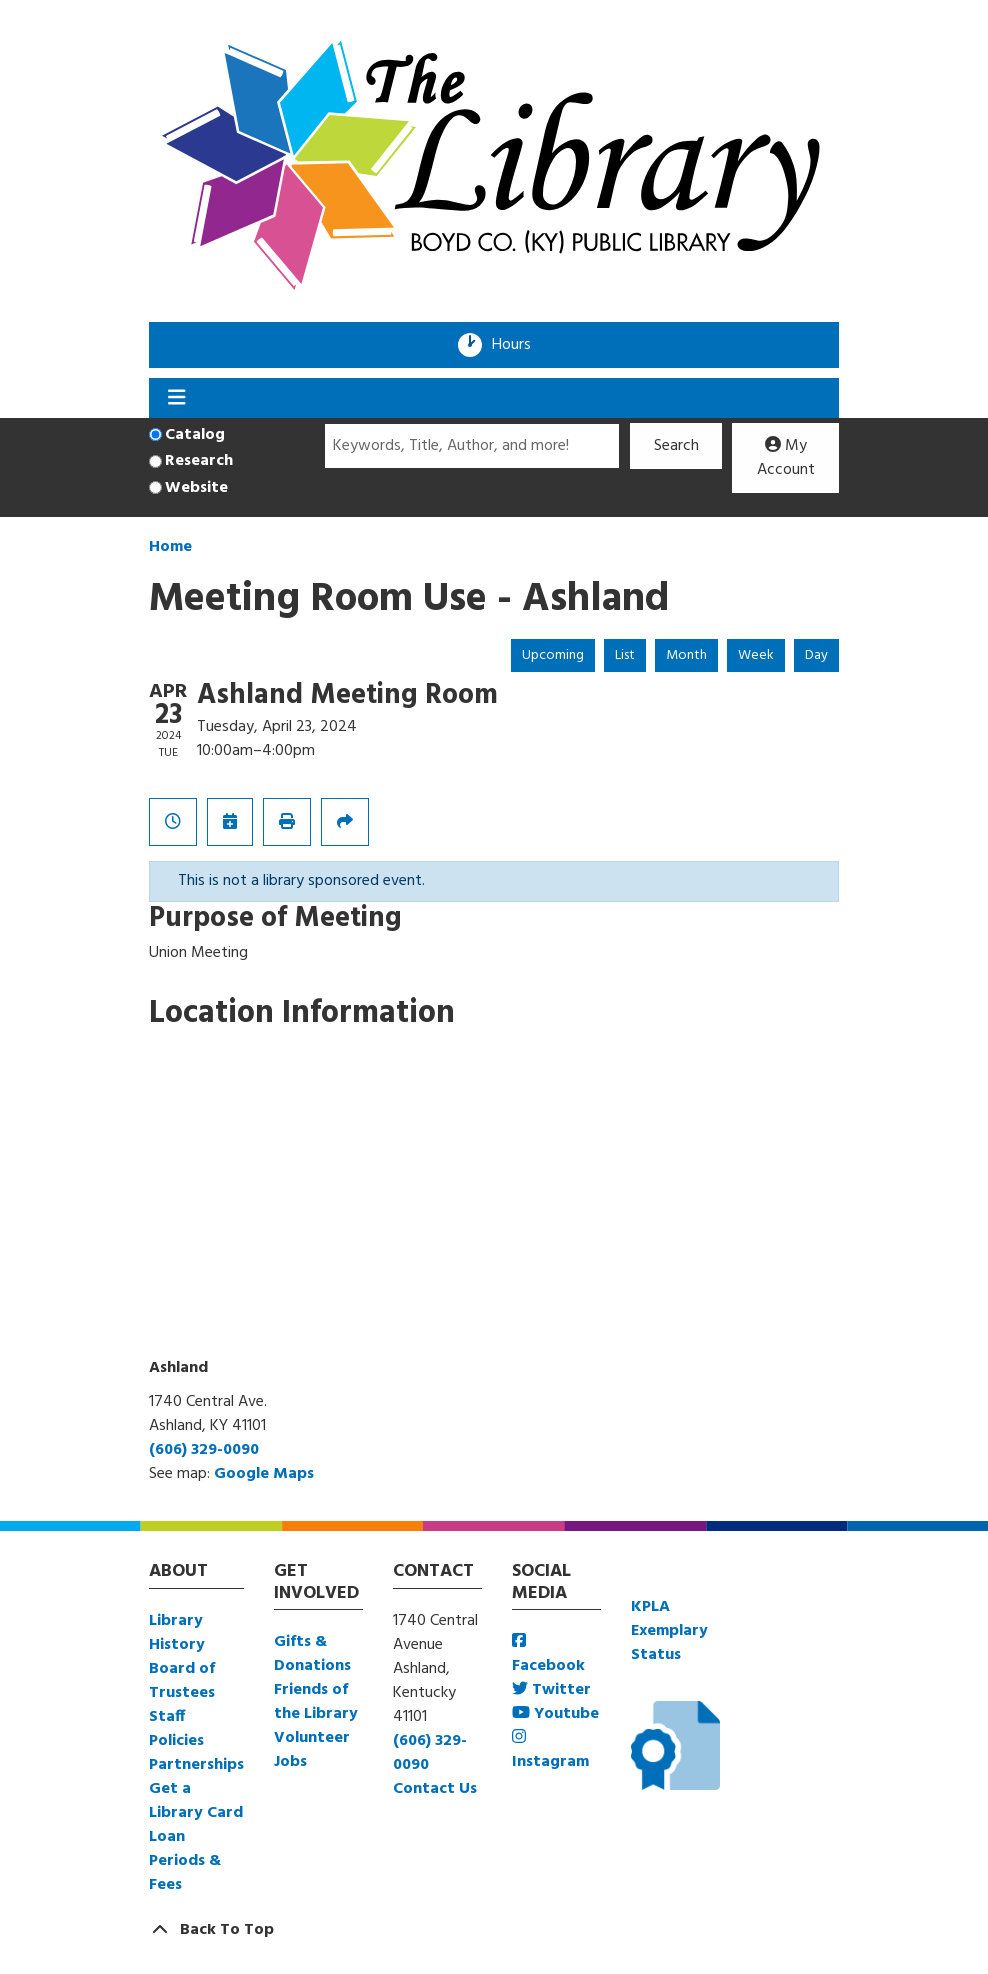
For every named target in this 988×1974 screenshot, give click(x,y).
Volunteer (312, 1738)
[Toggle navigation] (176, 398)
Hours (518, 345)
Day (816, 655)
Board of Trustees (182, 1681)
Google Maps (264, 1474)
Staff (167, 1717)
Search (676, 446)
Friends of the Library (316, 1702)
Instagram (550, 1751)
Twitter (551, 1690)
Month (686, 655)
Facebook (548, 1655)
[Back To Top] (494, 1930)
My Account (786, 458)
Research (199, 461)
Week (756, 655)
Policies (176, 1741)
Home (170, 547)
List (625, 655)
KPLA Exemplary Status (669, 1631)
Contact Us (435, 1789)
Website (196, 488)
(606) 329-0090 (204, 1450)
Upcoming (553, 655)
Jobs (290, 1762)
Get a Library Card (196, 1801)
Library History (177, 1633)
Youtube (555, 1714)
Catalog (195, 435)
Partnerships (196, 1765)
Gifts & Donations (312, 1654)
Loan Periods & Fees (185, 1861)
